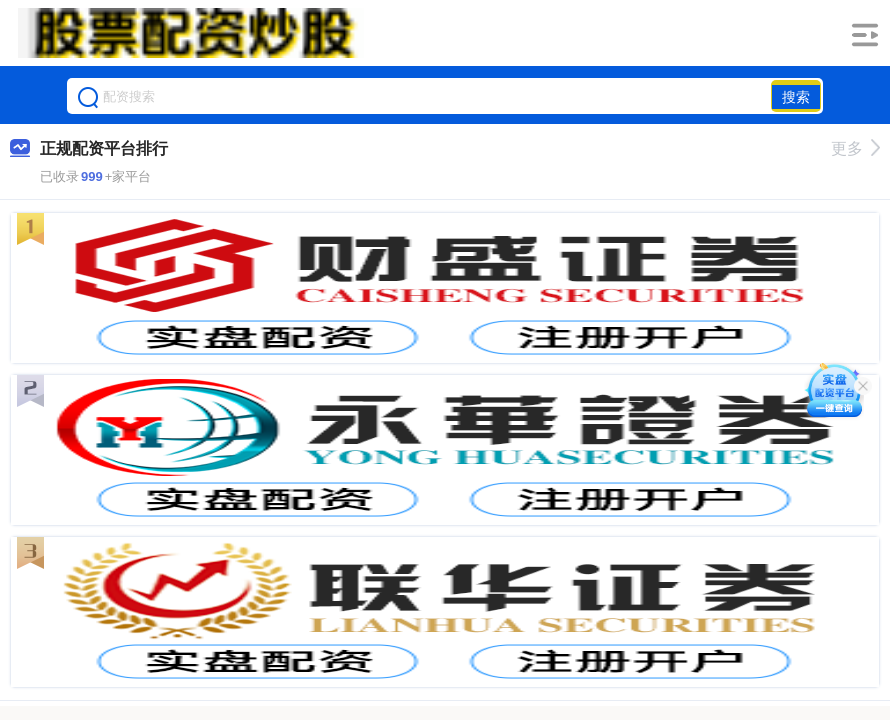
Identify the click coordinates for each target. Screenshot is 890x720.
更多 (855, 148)
